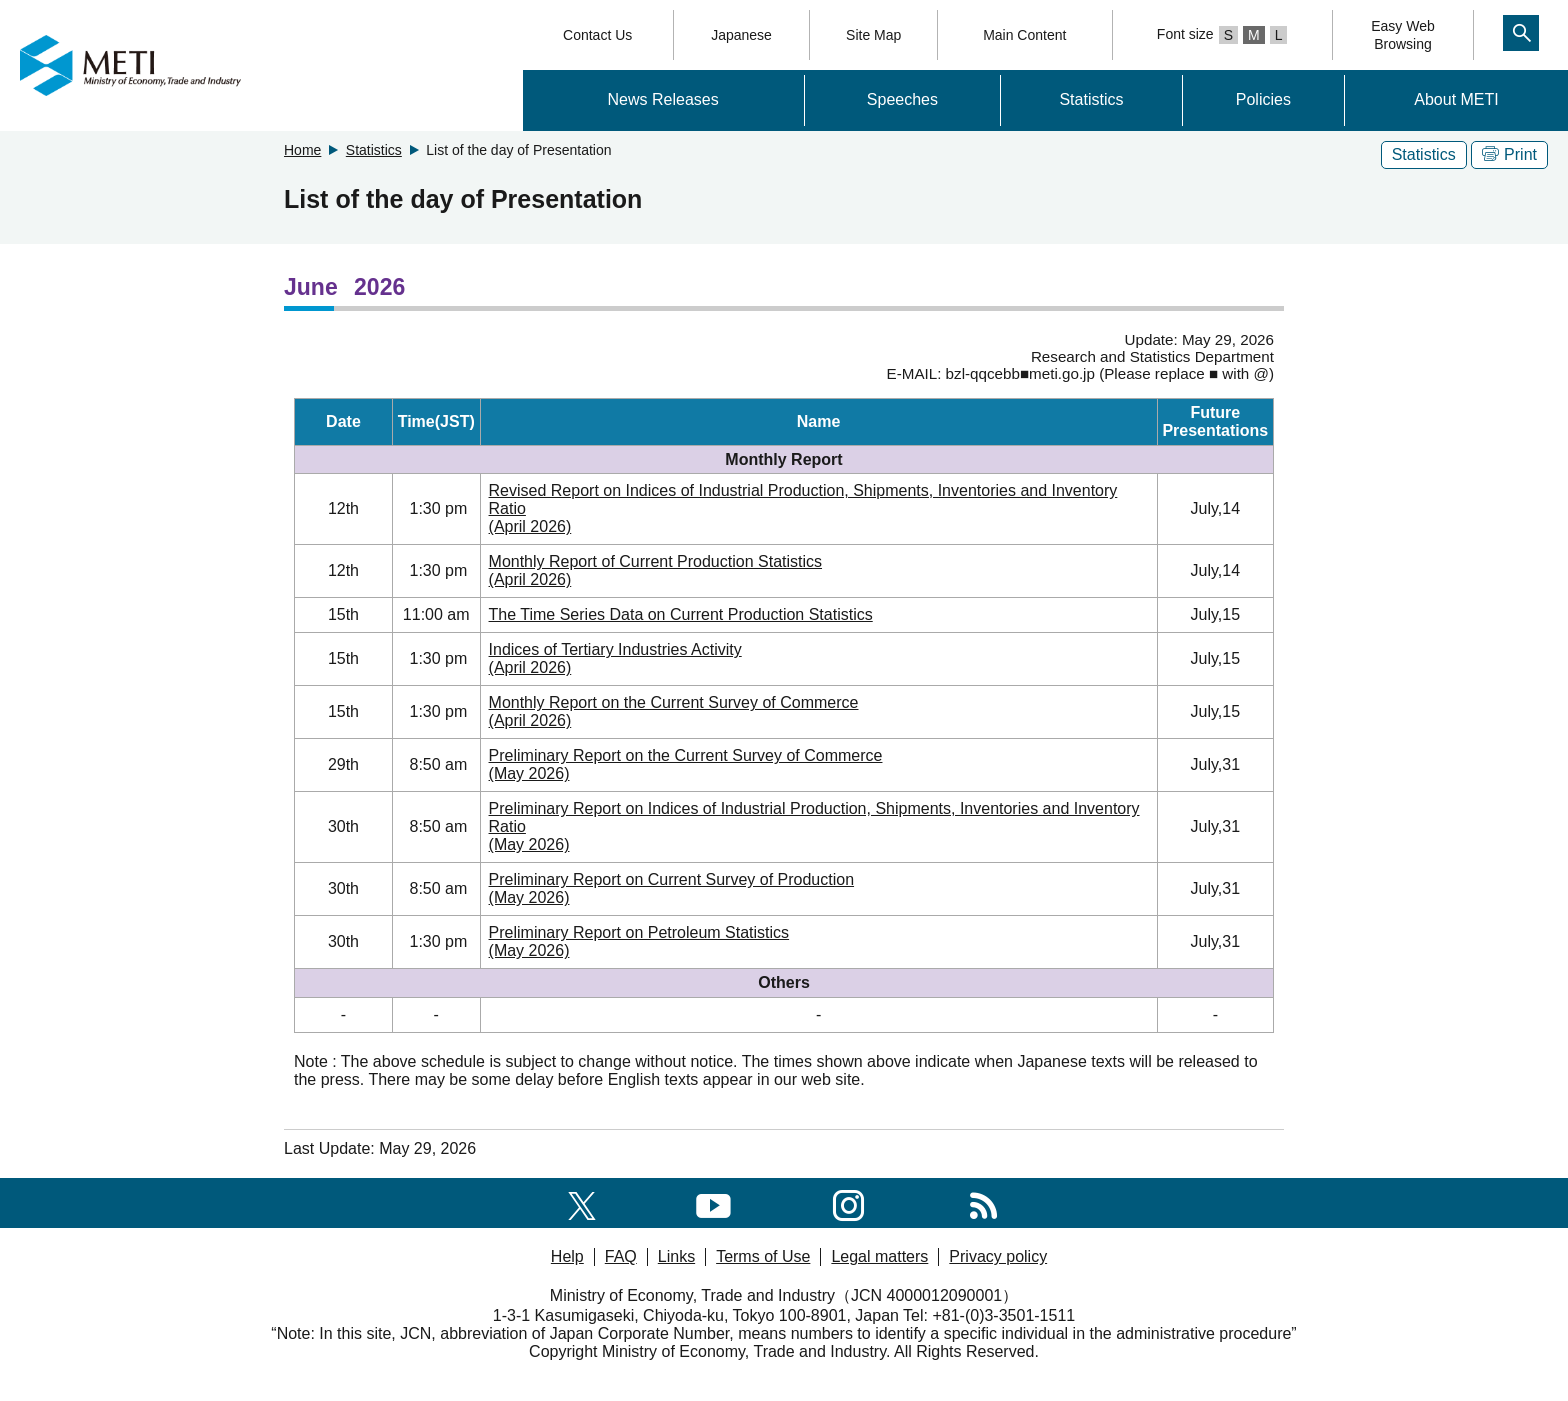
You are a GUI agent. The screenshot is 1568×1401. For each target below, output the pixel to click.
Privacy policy (998, 1256)
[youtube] (713, 1202)
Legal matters (879, 1256)
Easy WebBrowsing (1403, 35)
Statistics (1091, 99)
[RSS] (983, 1202)
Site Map (873, 35)
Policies (1263, 99)
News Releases (663, 99)
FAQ (621, 1256)
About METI (1456, 99)
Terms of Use (763, 1256)
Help (567, 1256)
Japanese (741, 35)
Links (676, 1256)
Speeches (902, 99)
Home (302, 150)
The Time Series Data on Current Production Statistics (681, 614)
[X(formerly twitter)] (582, 1202)
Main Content (1024, 35)
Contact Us (597, 35)
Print (1509, 154)
